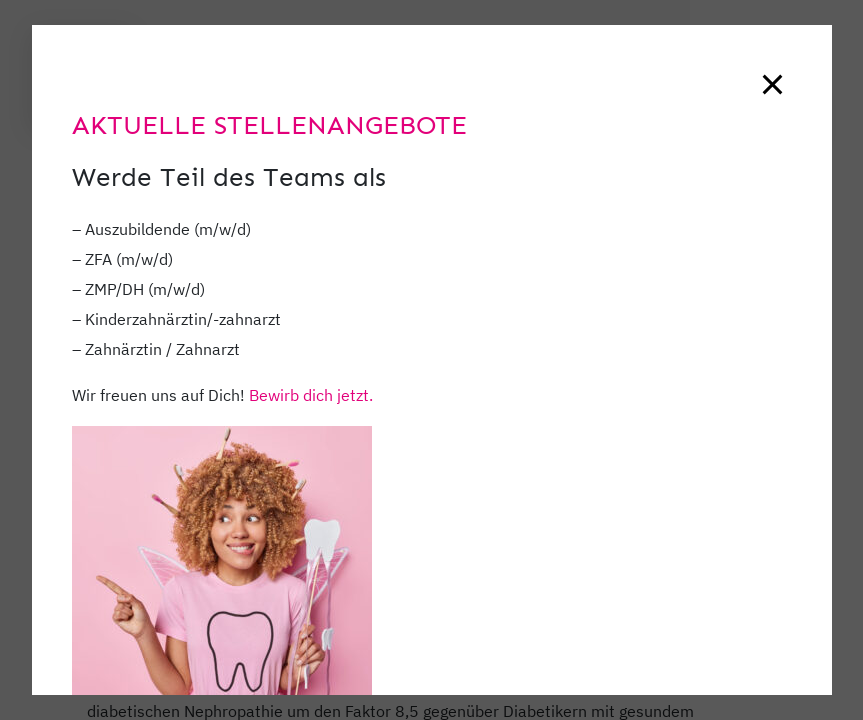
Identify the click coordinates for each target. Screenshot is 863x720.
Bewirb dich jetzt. (311, 395)
